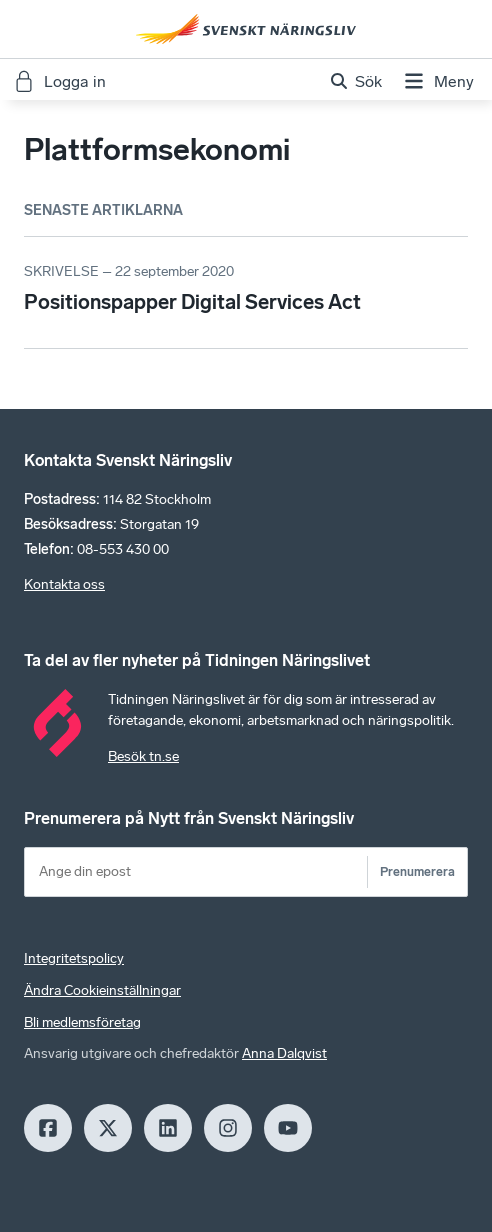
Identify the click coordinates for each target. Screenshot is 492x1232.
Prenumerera (417, 871)
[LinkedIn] (168, 1128)
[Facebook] (48, 1128)
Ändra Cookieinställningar (102, 990)
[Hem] (246, 29)
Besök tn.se (143, 756)
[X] (108, 1128)
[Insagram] (228, 1128)
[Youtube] (288, 1128)
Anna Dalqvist (284, 1053)
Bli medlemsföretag (82, 1022)
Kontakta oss (64, 584)
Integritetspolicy (74, 958)
